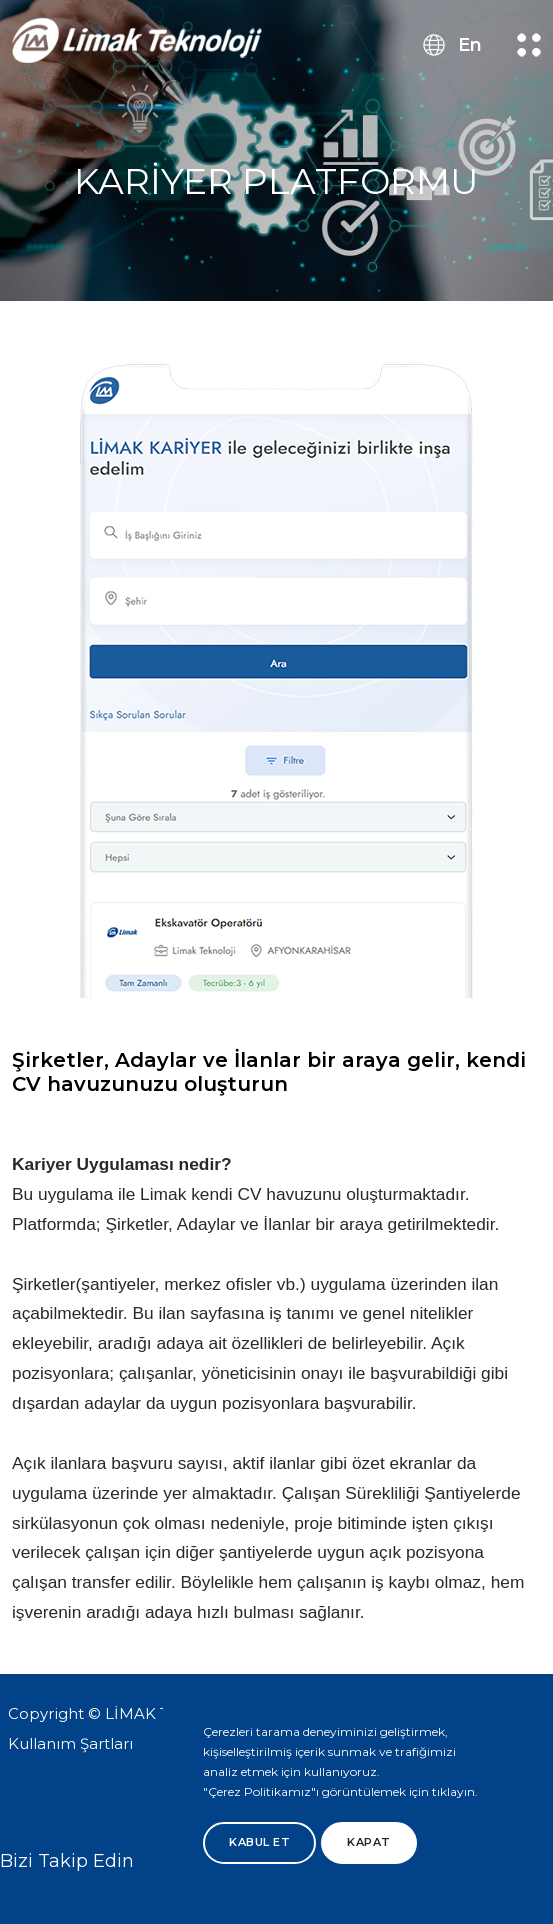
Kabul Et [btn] (259, 1842)
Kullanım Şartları (70, 1743)
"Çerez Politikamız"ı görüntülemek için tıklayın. (340, 1791)
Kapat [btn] (369, 1842)
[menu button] (529, 45)
